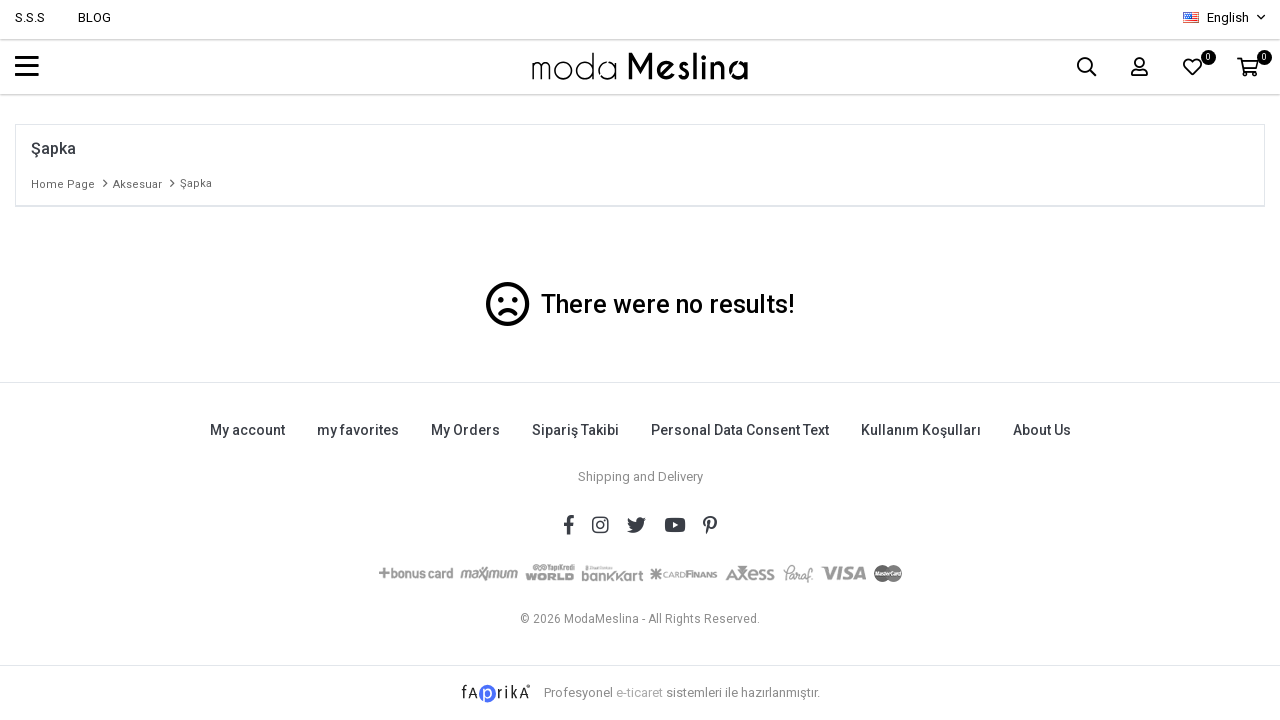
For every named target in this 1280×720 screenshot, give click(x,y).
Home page (63, 184)
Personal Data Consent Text (741, 430)
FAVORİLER (1205, 61)
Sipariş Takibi (575, 430)
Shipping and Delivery (640, 473)
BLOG (94, 17)
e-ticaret (639, 688)
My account (244, 430)
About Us (1045, 430)
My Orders (464, 430)
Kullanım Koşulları (923, 430)
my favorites (356, 430)
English (1217, 17)
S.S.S (30, 17)
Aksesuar (137, 184)
